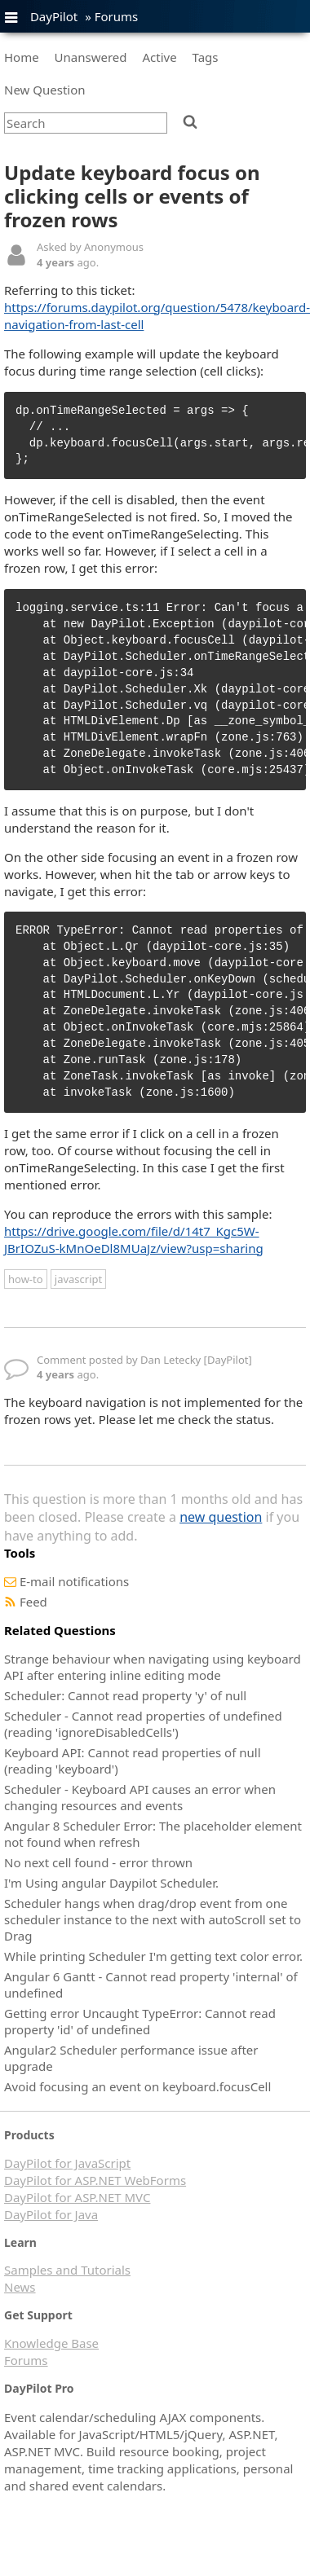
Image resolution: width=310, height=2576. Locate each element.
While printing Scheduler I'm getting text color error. (153, 1956)
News (20, 2287)
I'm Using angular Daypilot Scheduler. (111, 1883)
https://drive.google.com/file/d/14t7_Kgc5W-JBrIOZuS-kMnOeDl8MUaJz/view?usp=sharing (134, 1239)
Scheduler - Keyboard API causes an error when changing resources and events (140, 1797)
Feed (33, 1602)
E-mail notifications (74, 1581)
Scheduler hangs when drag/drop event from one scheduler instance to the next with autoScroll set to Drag (152, 1919)
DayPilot (54, 16)
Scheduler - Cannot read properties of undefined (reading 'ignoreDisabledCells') (143, 1724)
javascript (78, 1279)
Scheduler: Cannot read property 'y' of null (125, 1695)
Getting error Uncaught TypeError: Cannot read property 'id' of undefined (140, 2021)
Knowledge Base (51, 2343)
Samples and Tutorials (67, 2270)
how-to (25, 1279)
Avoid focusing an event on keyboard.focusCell (137, 2086)
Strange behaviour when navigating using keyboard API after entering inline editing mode (152, 1667)
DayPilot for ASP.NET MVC (77, 2197)
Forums (117, 16)
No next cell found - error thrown (98, 1862)
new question (220, 1517)
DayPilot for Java (51, 2214)
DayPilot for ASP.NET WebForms (95, 2180)
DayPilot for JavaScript (67, 2163)
